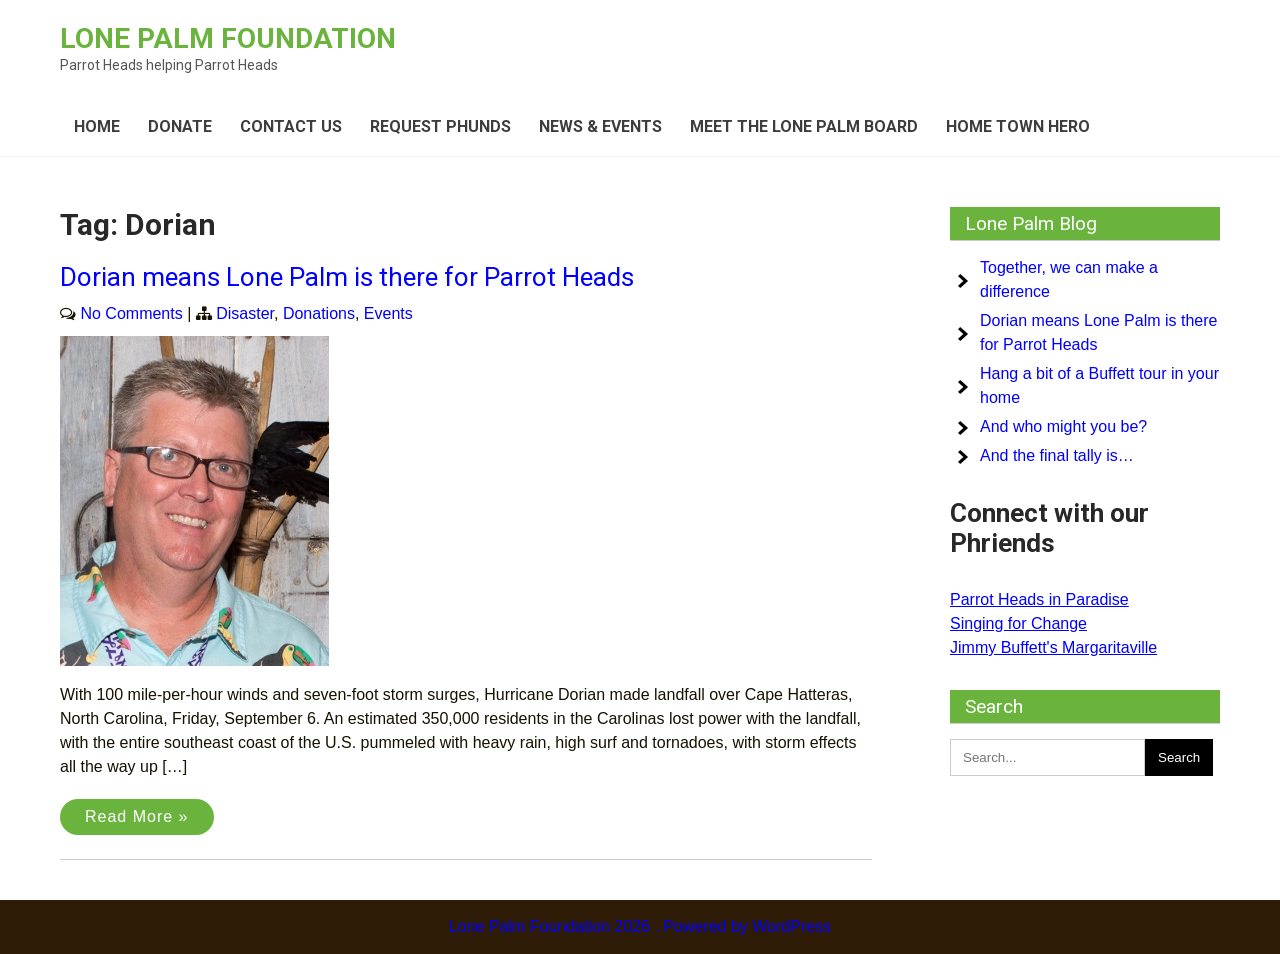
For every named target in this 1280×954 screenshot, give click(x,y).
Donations (319, 313)
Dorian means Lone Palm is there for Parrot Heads (347, 277)
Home (97, 126)
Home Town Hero (1018, 126)
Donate (180, 126)
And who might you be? (1063, 426)
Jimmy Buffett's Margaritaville (1053, 647)
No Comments (131, 313)
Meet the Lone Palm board (804, 126)
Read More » (137, 816)
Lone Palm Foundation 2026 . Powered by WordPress (640, 926)
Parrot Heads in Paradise (1039, 599)
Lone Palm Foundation (228, 38)
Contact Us (291, 126)
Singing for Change (1018, 623)
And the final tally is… (1057, 455)
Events (388, 313)
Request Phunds (440, 126)
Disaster (245, 313)
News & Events (600, 126)
